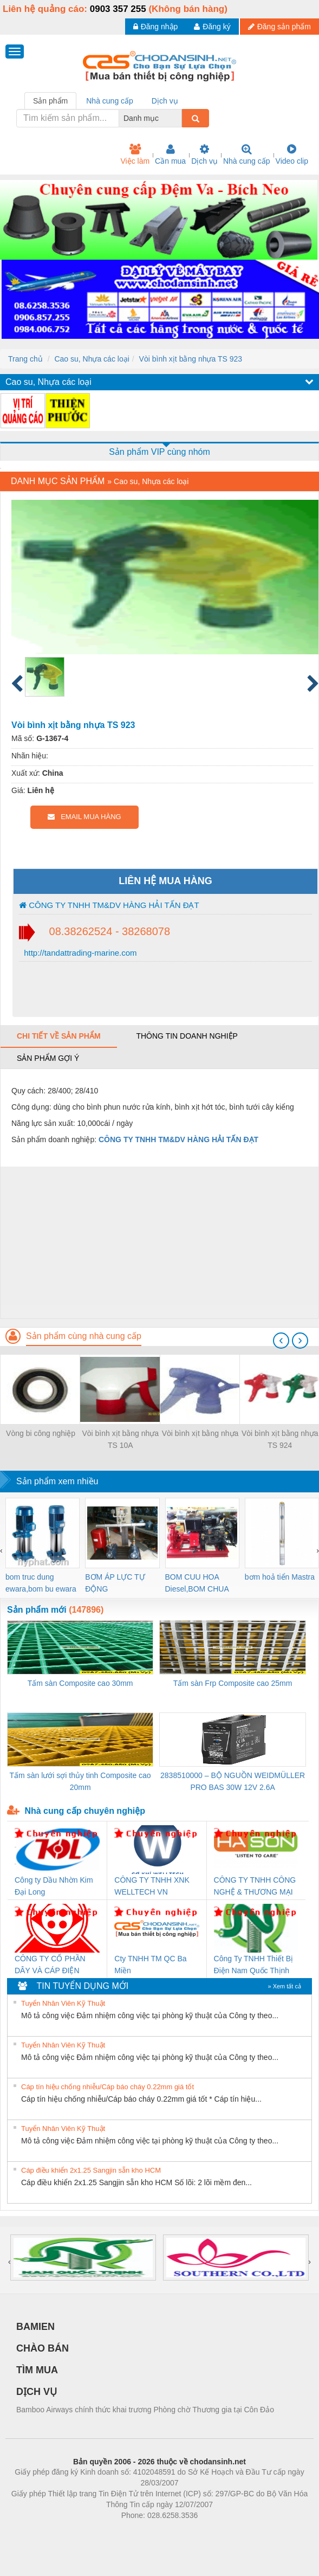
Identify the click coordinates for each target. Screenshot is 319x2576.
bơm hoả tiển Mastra (280, 1577)
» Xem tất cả (284, 1986)
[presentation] (281, 1340)
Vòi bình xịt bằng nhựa (200, 1433)
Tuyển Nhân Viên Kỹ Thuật (63, 2003)
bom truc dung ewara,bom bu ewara (40, 1583)
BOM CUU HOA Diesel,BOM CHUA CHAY (197, 1584)
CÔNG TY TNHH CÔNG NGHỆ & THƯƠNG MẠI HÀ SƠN (255, 1887)
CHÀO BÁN (42, 2348)
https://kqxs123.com (211, 2531)
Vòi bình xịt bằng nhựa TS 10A (120, 1439)
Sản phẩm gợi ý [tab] (48, 1058)
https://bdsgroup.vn (145, 2531)
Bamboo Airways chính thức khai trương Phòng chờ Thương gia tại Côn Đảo (145, 2409)
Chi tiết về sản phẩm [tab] (59, 1036)
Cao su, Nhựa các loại (91, 359)
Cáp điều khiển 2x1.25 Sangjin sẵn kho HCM (91, 2170)
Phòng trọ (90, 2531)
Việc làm (134, 154)
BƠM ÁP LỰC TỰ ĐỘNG (115, 1583)
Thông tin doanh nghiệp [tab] (186, 1036)
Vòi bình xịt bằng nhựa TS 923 (190, 359)
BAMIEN (35, 2326)
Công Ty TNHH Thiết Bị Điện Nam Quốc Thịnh (254, 1964)
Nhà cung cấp (246, 154)
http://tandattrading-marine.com (79, 952)
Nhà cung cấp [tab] (109, 100)
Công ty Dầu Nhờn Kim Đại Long (54, 1886)
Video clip (292, 154)
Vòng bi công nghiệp (40, 1433)
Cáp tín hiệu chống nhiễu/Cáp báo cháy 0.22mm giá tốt (107, 2087)
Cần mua (170, 154)
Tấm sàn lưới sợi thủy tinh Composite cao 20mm (80, 1781)
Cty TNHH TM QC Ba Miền (150, 1964)
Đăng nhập (155, 26)
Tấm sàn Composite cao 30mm (80, 1683)
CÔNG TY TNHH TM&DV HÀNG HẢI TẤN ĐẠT (109, 905)
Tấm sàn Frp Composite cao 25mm (232, 1683)
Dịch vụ (204, 154)
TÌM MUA (37, 2370)
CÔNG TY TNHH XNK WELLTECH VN (151, 1886)
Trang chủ (25, 359)
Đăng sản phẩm (279, 26)
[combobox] (178, 118)
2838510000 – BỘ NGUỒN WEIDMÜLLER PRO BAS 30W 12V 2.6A (232, 1781)
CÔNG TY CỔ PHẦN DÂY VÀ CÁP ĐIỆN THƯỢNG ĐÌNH (50, 1965)
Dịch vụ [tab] (165, 100)
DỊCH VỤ (36, 2391)
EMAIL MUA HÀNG (84, 817)
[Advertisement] (158, 1242)
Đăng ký (212, 26)
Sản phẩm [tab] (50, 100)
